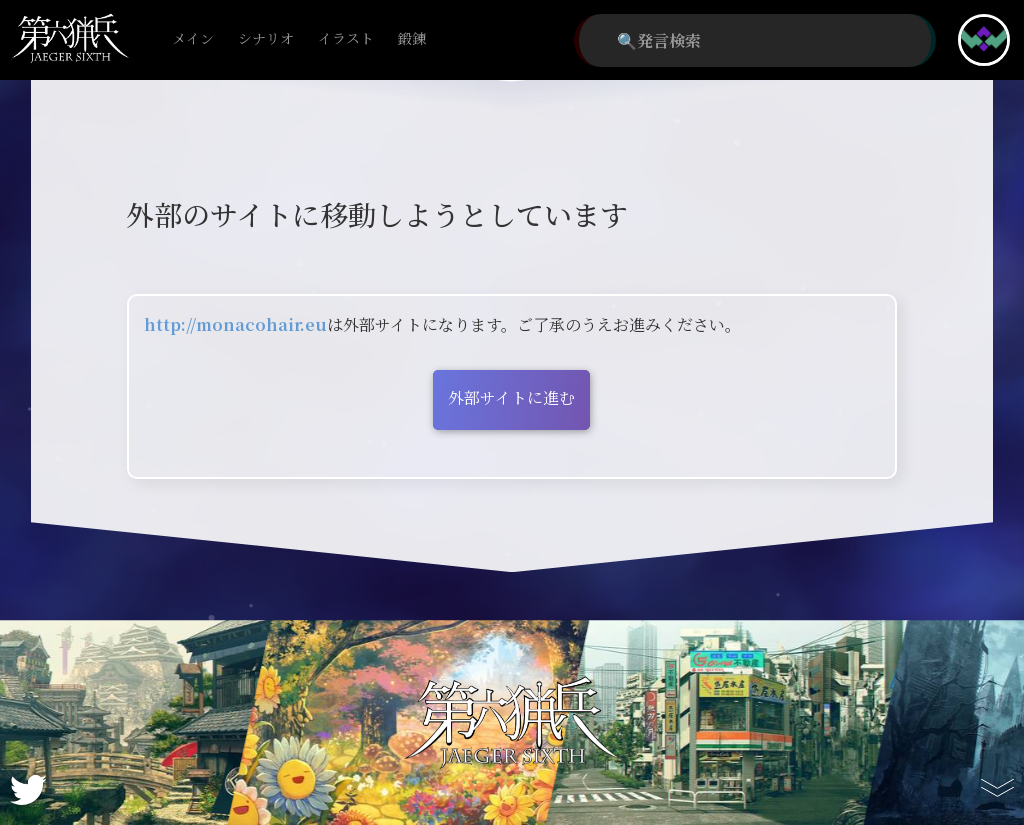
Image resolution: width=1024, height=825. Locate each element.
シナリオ (266, 39)
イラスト (346, 39)
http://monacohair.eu (235, 324)
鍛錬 (412, 39)
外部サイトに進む (511, 397)
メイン (193, 39)
